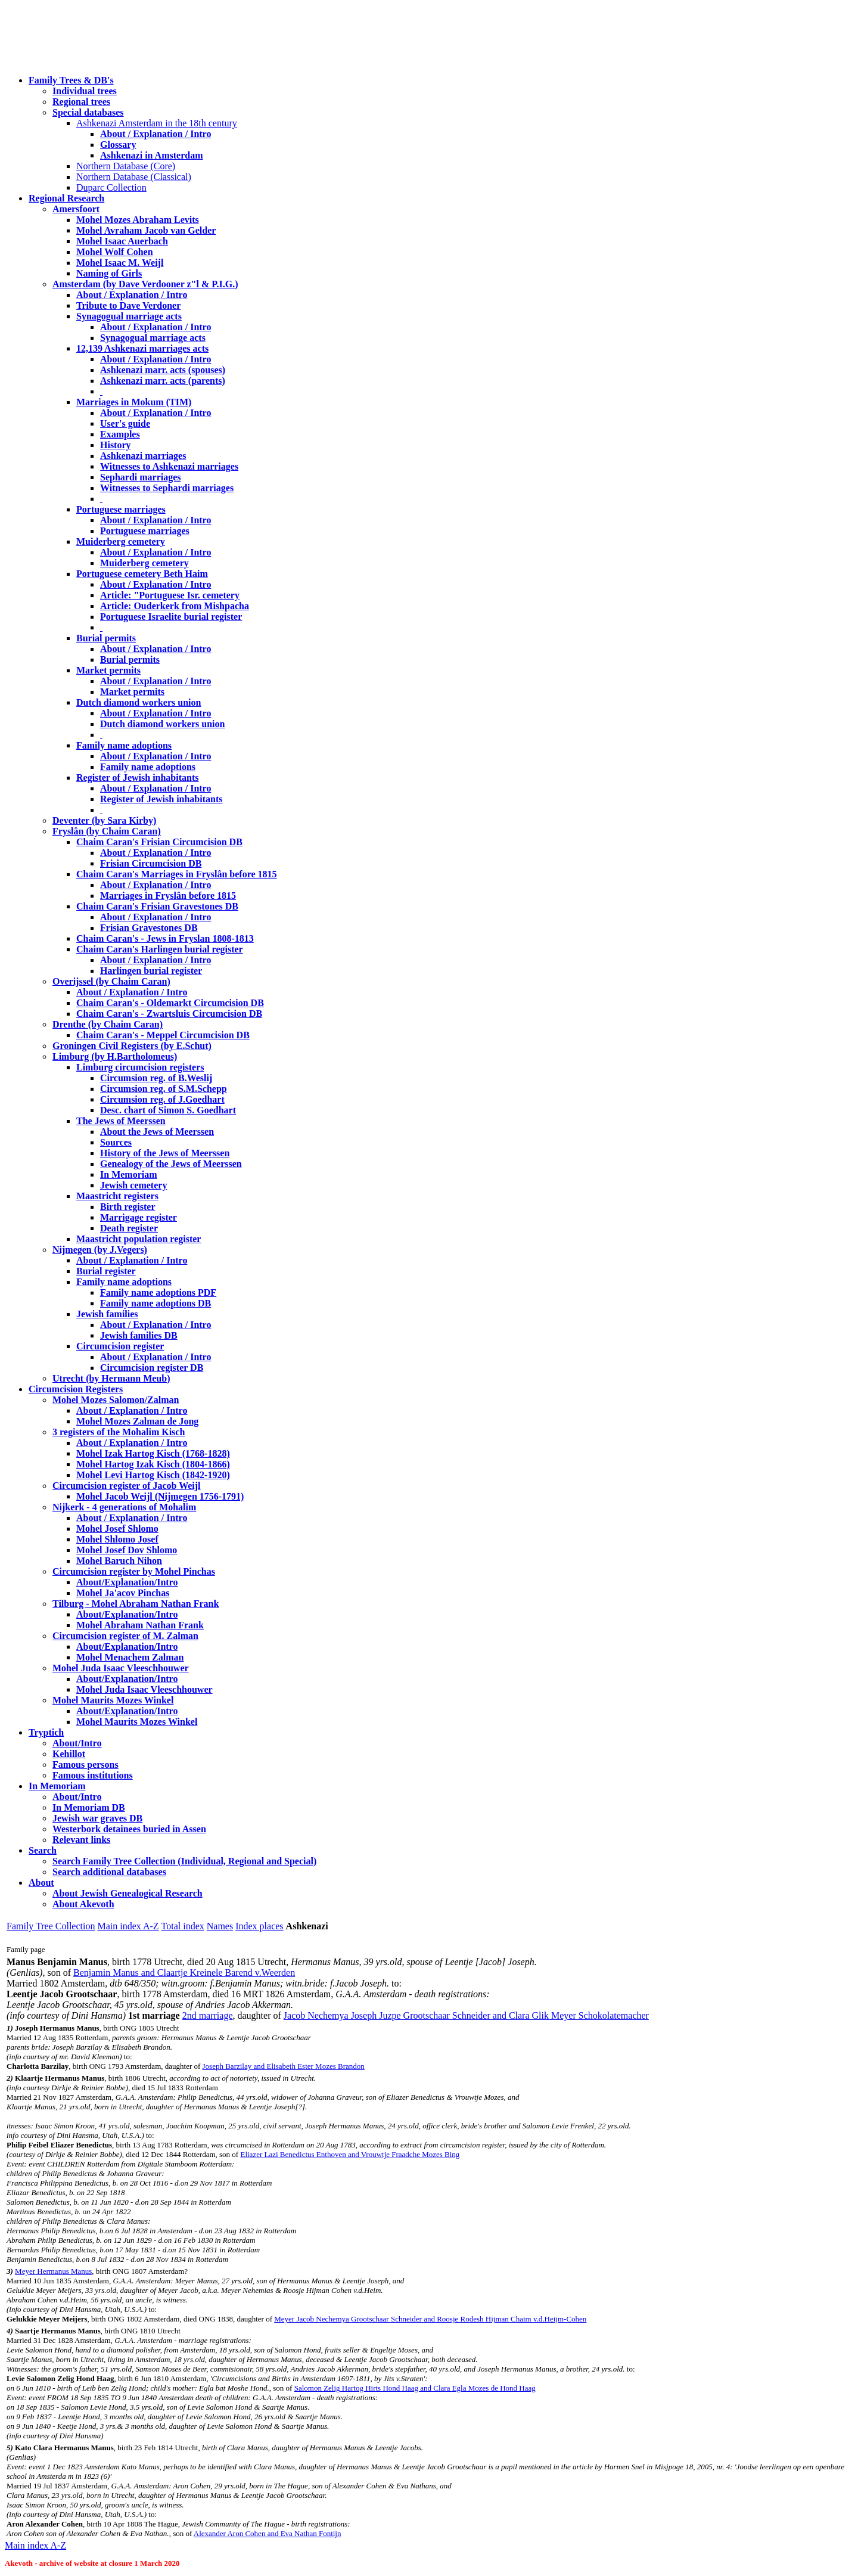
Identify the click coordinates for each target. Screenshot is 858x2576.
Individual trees (84, 91)
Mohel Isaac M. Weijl (119, 262)
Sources (116, 1142)
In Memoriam (128, 1174)
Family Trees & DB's (71, 80)
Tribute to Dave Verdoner (128, 305)
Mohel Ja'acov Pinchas (122, 1593)
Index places (259, 1926)
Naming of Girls (109, 273)
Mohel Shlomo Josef (117, 1539)
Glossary (118, 144)
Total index (182, 1926)
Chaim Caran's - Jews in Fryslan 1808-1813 (165, 938)
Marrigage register (138, 1217)
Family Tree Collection (51, 1926)
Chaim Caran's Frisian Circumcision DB (159, 842)
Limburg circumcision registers (140, 1067)
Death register (129, 1228)
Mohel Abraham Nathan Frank (140, 1625)
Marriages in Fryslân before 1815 (168, 895)
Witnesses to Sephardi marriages (167, 488)
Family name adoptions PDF (158, 1292)
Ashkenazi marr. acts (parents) (162, 380)
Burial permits (106, 638)
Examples (120, 434)
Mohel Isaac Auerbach (122, 241)
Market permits (108, 670)
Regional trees (81, 102)
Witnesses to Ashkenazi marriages (169, 466)
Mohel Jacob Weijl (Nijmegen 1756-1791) (160, 1496)
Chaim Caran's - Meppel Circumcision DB (163, 1035)
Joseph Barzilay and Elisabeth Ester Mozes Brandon (284, 2066)
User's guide (125, 423)
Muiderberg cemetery (120, 541)
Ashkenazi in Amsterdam (151, 155)
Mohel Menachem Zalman (130, 1657)
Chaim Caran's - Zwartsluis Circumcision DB (169, 1013)
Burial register (106, 1271)
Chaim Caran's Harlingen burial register (159, 949)
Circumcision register (120, 1346)
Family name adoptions (124, 745)
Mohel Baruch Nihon (119, 1561)
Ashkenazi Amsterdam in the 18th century (156, 123)
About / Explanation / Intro (155, 134)
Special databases (88, 112)
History (115, 445)
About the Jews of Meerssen (157, 1131)
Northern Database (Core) (125, 166)
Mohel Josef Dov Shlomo (126, 1550)
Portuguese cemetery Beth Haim (142, 574)
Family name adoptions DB (155, 1303)
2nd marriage (207, 2015)
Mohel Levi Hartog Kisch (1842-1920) (153, 1475)
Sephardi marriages (140, 477)
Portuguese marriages (121, 509)
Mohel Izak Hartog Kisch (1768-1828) (153, 1453)
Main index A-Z (127, 1926)
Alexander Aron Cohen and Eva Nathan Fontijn (267, 2533)
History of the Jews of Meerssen (164, 1153)
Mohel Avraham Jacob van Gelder (146, 230)
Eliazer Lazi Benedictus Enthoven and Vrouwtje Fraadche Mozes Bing (349, 2154)
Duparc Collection (111, 187)
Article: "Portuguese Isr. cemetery (170, 595)
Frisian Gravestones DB (149, 928)
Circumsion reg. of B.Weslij (156, 1078)
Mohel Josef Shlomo (117, 1528)
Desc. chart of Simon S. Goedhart (168, 1110)
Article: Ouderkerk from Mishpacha (174, 606)
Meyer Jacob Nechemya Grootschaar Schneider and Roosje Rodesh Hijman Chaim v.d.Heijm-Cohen (430, 2318)
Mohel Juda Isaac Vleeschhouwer (144, 1689)
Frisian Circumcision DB (150, 863)
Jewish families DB (139, 1335)
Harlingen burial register (151, 971)
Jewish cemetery (133, 1185)
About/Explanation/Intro (127, 1582)
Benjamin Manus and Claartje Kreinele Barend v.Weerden (184, 1972)
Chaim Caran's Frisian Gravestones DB (157, 906)
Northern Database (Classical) (133, 177)
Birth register (128, 1207)
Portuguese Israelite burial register (171, 617)
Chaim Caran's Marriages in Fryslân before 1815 (176, 874)
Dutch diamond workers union (138, 702)
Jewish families (107, 1314)
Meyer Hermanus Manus (53, 2271)
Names (220, 1926)
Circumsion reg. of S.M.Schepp (163, 1089)
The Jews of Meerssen (121, 1121)
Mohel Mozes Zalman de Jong (137, 1421)
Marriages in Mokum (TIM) (133, 402)
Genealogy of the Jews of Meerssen (171, 1164)
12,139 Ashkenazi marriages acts (142, 348)
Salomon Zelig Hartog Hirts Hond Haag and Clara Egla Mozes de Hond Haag (415, 2387)
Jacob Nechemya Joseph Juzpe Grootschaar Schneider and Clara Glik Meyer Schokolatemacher (466, 2015)
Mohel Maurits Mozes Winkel (136, 1722)
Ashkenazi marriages (143, 456)
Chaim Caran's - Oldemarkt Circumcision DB (170, 1003)
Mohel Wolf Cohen (114, 252)
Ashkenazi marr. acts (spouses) (162, 370)
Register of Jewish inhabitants (137, 777)
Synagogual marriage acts (129, 316)
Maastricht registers (117, 1196)
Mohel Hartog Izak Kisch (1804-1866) (153, 1464)
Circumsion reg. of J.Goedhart (162, 1099)
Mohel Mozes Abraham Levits (137, 220)
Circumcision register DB (151, 1368)
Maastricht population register (138, 1239)
